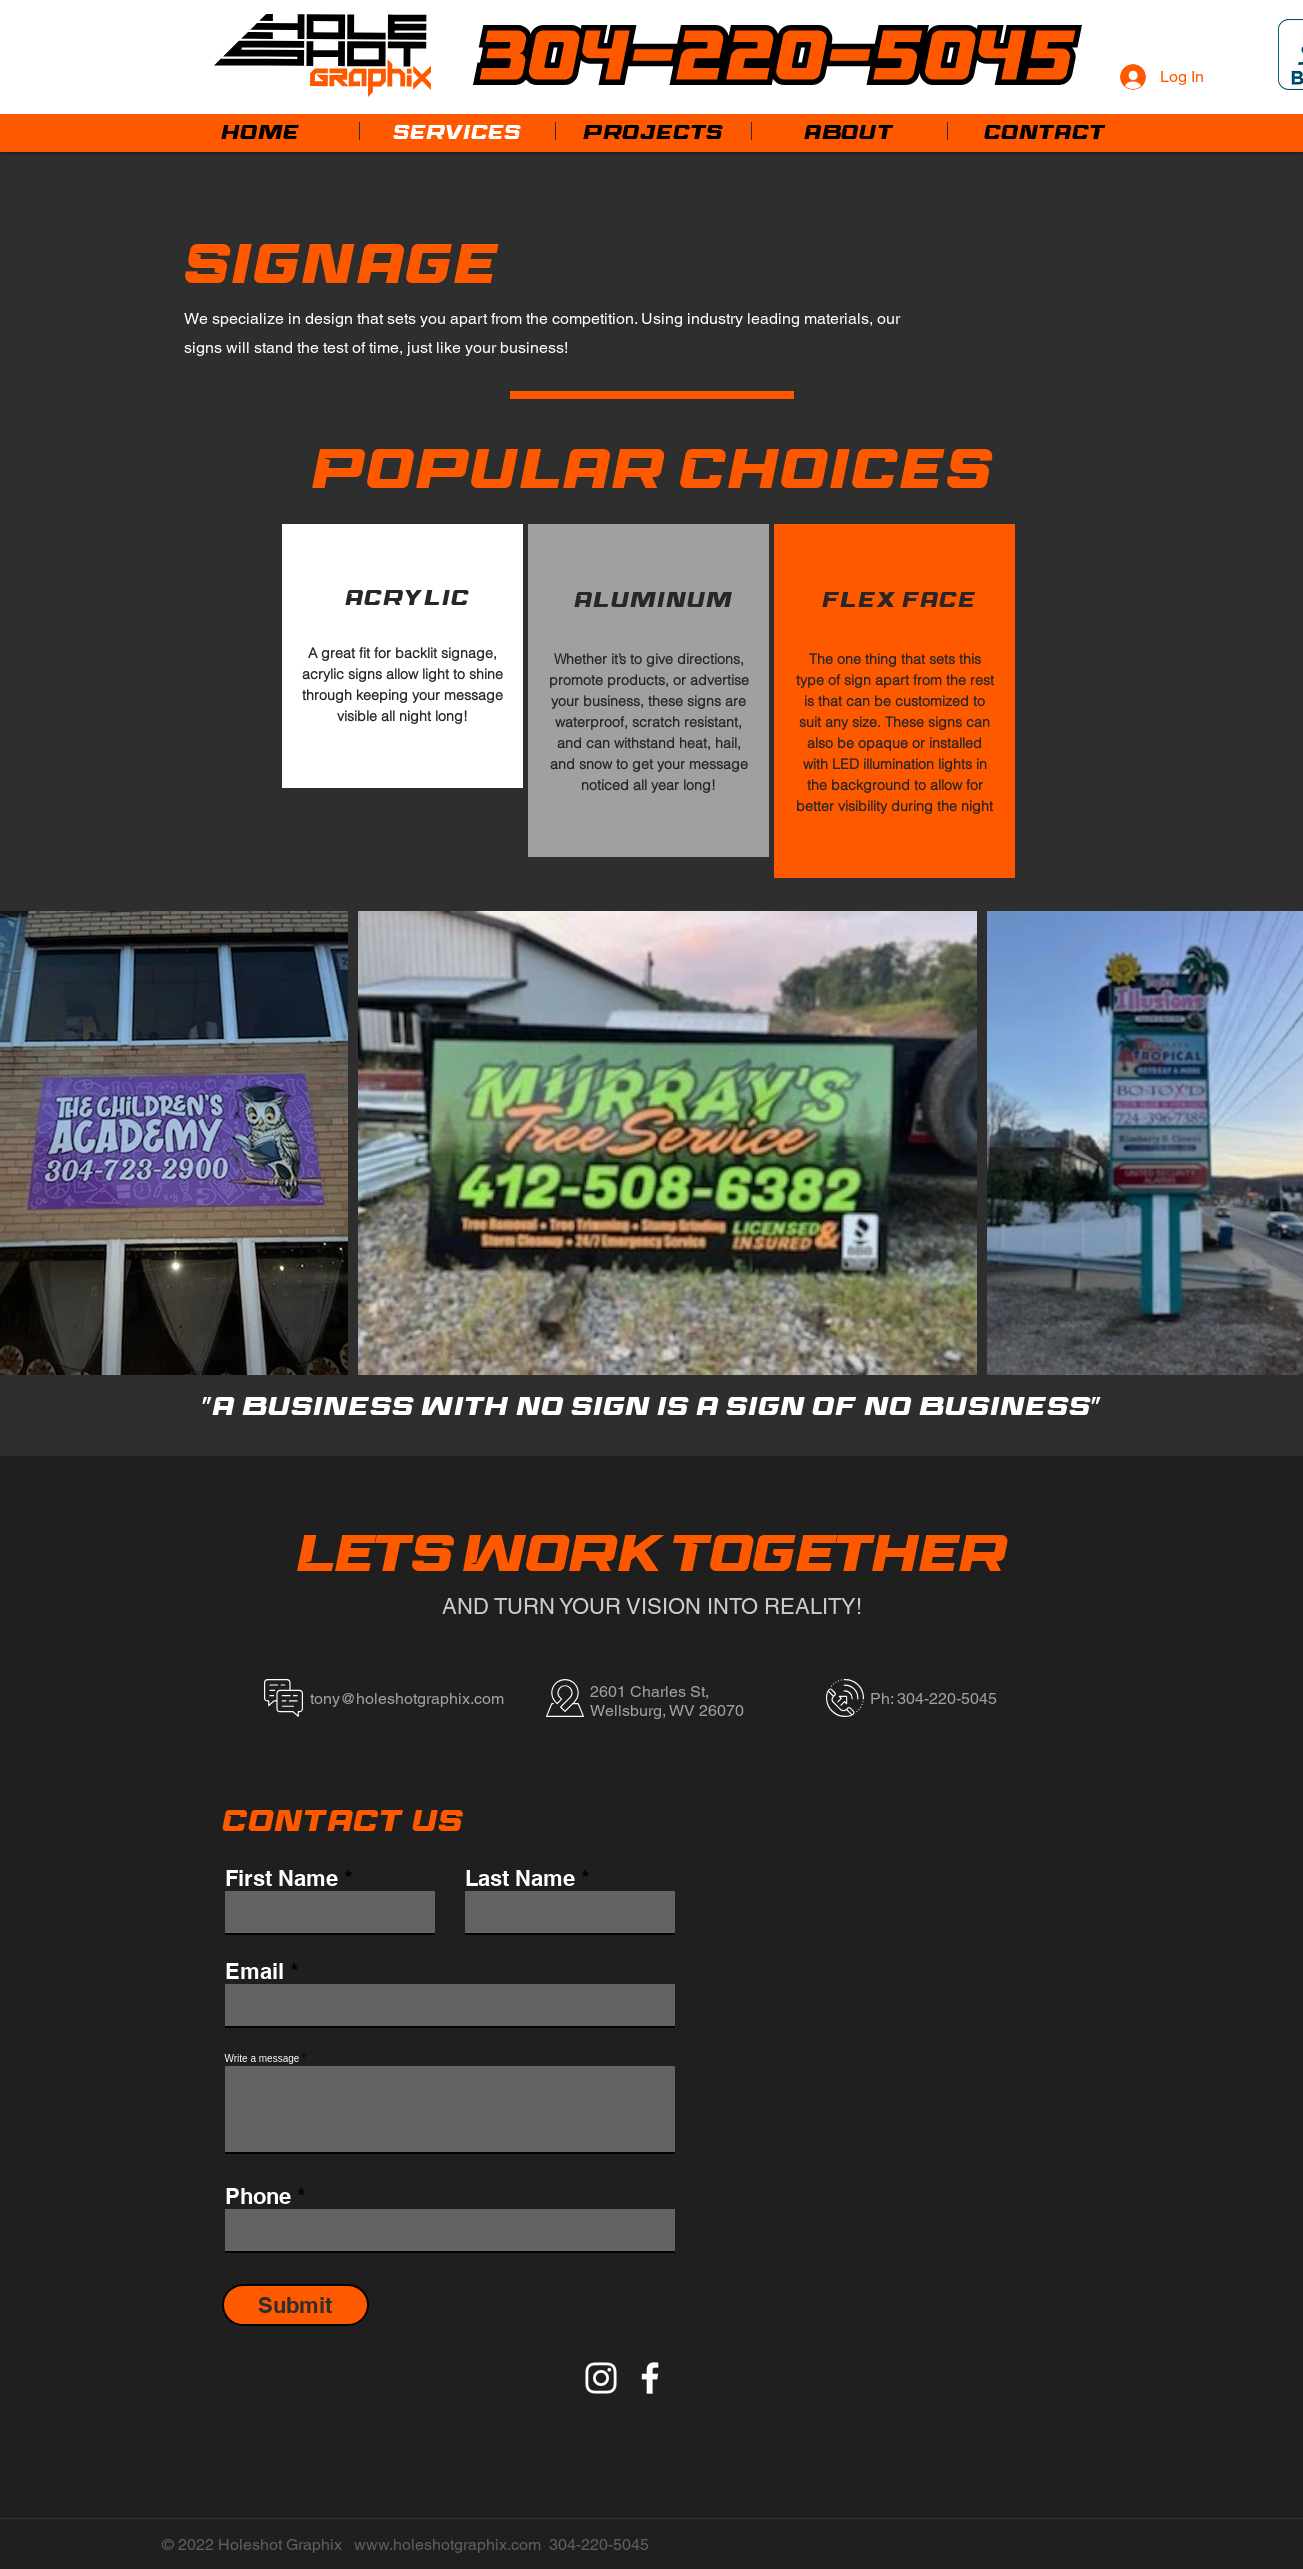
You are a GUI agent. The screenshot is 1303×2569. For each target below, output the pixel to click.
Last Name (520, 1878)
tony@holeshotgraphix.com (407, 1698)
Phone (258, 2196)
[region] (402, 656)
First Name (281, 1878)
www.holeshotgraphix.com (447, 2544)
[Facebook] (650, 2378)
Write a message (262, 2059)
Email (254, 1971)
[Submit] (295, 2305)
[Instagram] (601, 2378)
